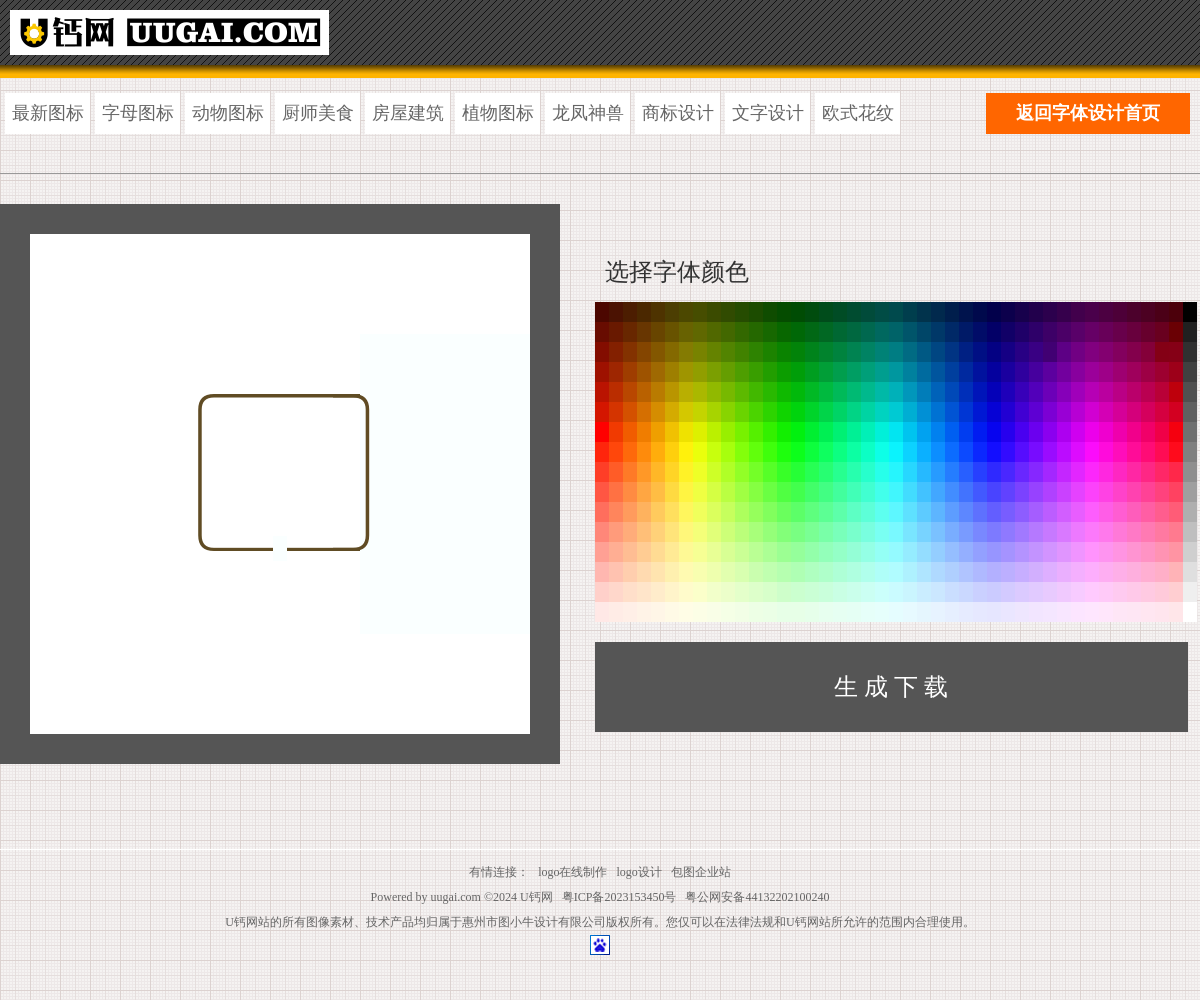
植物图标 (498, 113)
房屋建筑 (408, 113)
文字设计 (768, 113)
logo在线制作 (572, 872)
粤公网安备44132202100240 (757, 897)
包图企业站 (701, 872)
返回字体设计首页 (1088, 113)
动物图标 (228, 113)
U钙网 (536, 897)
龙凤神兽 (588, 113)
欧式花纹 (858, 113)
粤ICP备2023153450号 (619, 897)
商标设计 (678, 113)
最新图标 (48, 113)
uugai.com (456, 897)
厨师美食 (318, 113)
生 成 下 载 (891, 687)
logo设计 (639, 872)
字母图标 (138, 113)
